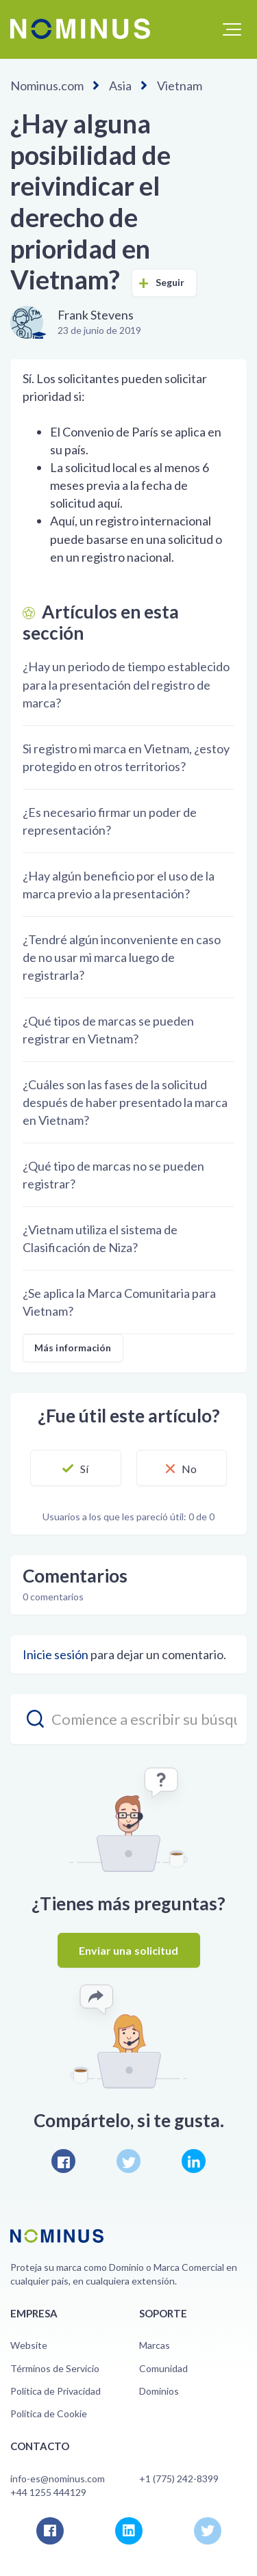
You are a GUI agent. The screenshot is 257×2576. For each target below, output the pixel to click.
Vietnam (179, 85)
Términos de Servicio (54, 2368)
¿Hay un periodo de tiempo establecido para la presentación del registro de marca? (126, 684)
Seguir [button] (170, 282)
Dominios (159, 2391)
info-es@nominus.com (57, 2478)
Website (28, 2345)
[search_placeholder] (128, 1719)
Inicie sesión (55, 1654)
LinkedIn (194, 2161)
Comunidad (163, 2368)
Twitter (128, 2161)
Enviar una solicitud (129, 1950)
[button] (232, 29)
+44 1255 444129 (48, 2492)
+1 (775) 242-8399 (179, 2478)
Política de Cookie (48, 2413)
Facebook (63, 2161)
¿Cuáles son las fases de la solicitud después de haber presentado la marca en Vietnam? (125, 1102)
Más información (73, 1347)
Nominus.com (47, 85)
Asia (120, 85)
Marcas (154, 2345)
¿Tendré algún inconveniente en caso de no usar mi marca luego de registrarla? (122, 957)
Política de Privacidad (55, 2391)
